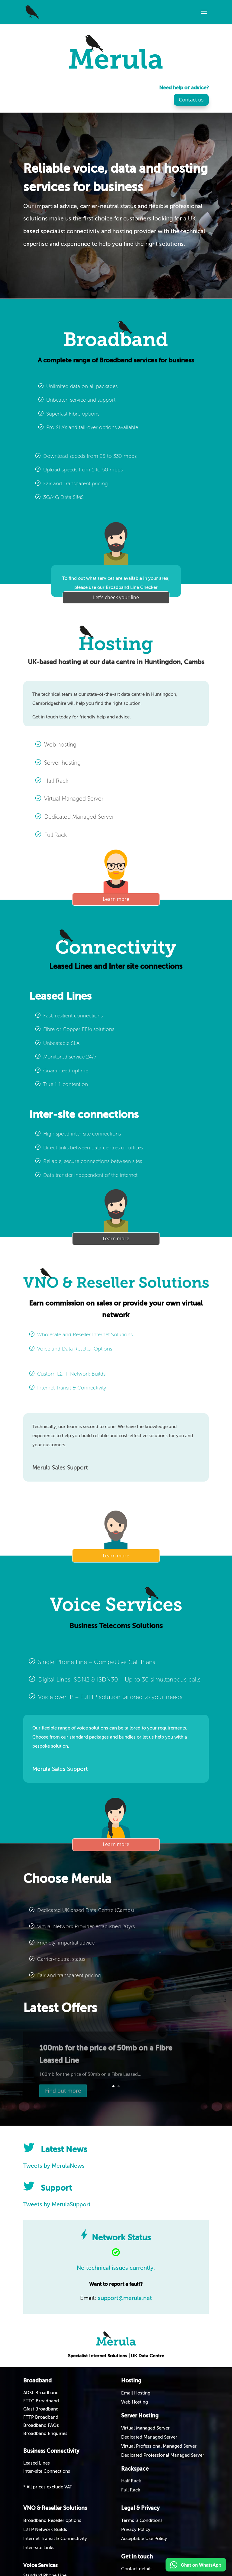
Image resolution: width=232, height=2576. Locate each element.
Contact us (191, 99)
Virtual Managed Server (145, 2428)
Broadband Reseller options (52, 2520)
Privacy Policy (135, 2529)
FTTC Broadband (41, 2401)
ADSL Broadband (41, 2393)
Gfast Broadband (41, 2409)
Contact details (137, 2569)
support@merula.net (125, 2298)
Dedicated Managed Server (149, 2437)
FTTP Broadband (40, 2417)
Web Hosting (134, 2402)
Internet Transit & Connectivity (55, 2538)
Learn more (116, 899)
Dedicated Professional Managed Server (162, 2455)
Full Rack (130, 2490)
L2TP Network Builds (45, 2529)
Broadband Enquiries (45, 2433)
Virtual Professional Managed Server (159, 2446)
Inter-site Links (38, 2547)
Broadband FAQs (41, 2425)
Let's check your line (116, 597)
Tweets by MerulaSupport (57, 2205)
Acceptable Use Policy (144, 2538)
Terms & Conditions (142, 2520)
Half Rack (131, 2481)
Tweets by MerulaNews (54, 2166)
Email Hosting (135, 2393)
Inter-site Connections (46, 2471)
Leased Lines (36, 2463)
